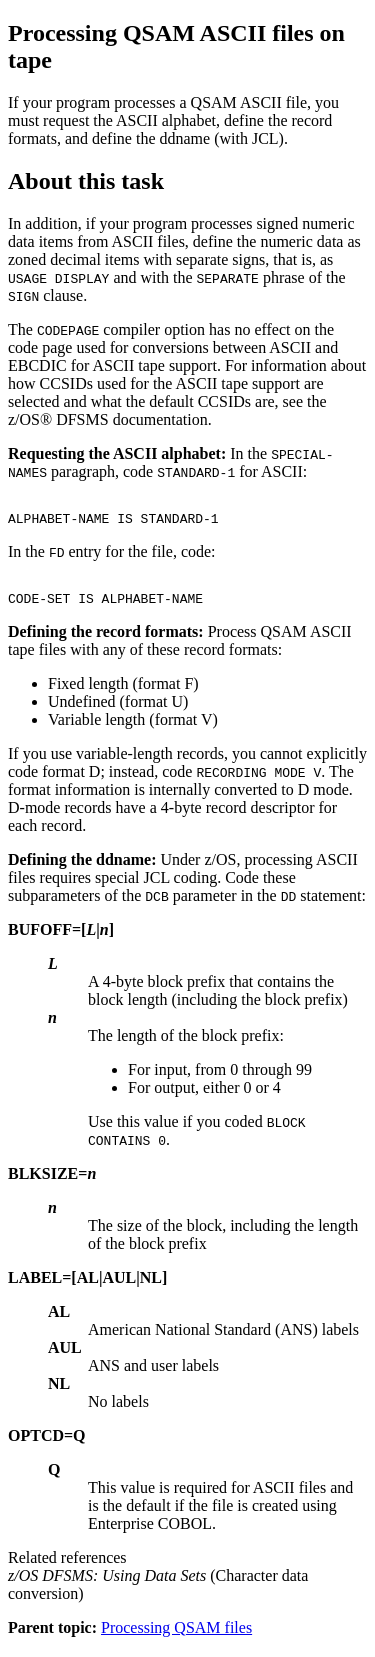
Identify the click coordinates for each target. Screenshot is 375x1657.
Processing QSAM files (176, 1639)
